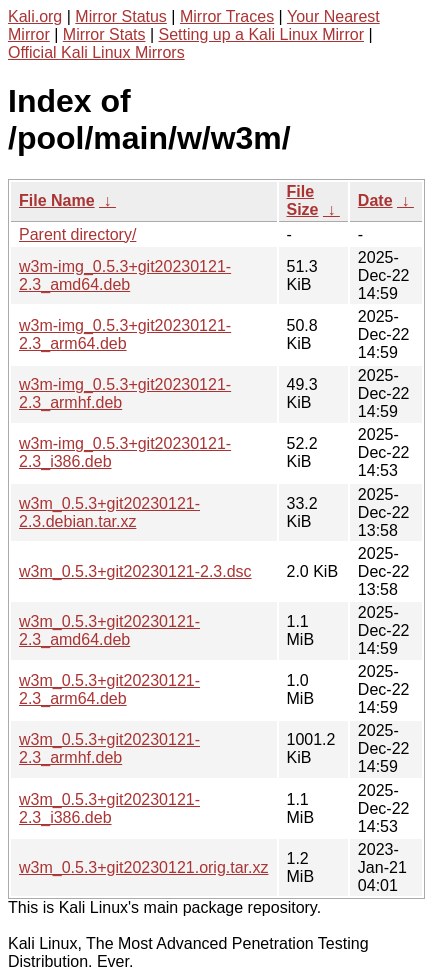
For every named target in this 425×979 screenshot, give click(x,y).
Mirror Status (121, 16)
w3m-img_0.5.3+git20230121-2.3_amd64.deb (125, 275)
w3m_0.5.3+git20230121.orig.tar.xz (144, 867)
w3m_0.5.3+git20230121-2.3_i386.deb (109, 808)
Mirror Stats (104, 34)
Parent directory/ (77, 234)
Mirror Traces (227, 16)
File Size (303, 200)
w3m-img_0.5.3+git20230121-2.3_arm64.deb (125, 334)
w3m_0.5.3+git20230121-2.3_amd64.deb (109, 630)
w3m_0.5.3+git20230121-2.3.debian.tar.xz (109, 512)
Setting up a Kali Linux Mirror (261, 34)
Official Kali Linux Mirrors (96, 52)
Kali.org (35, 16)
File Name (57, 200)
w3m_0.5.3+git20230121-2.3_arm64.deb (109, 689)
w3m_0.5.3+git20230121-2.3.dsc (135, 571)
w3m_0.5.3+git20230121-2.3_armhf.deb (109, 748)
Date (375, 200)
